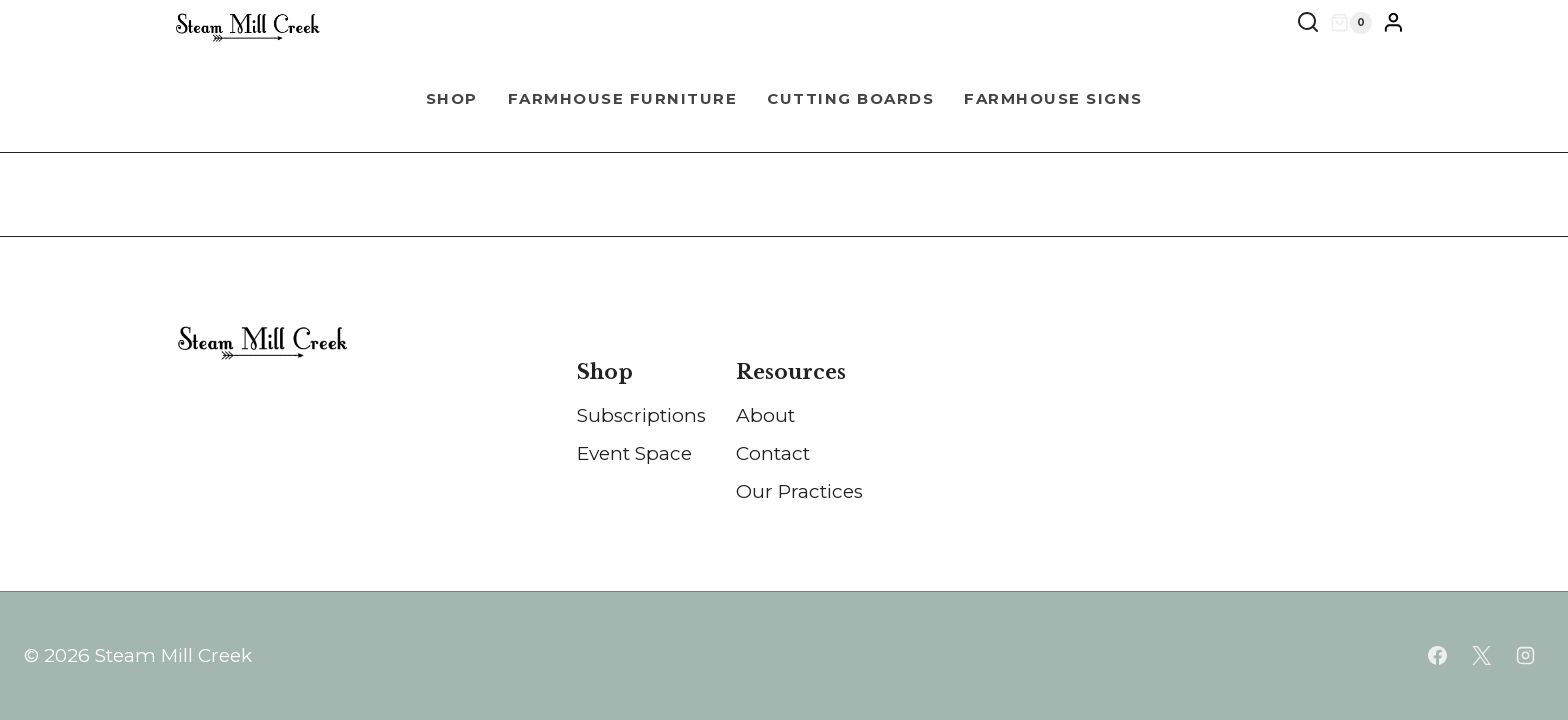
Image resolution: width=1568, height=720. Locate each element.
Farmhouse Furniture (623, 98)
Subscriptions (641, 415)
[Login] (1393, 23)
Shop (452, 98)
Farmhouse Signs (1053, 98)
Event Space (634, 453)
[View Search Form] (1308, 23)
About (765, 415)
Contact (773, 453)
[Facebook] (1438, 656)
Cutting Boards (850, 98)
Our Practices (799, 491)
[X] (1481, 656)
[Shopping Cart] (1351, 23)
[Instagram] (1525, 656)
